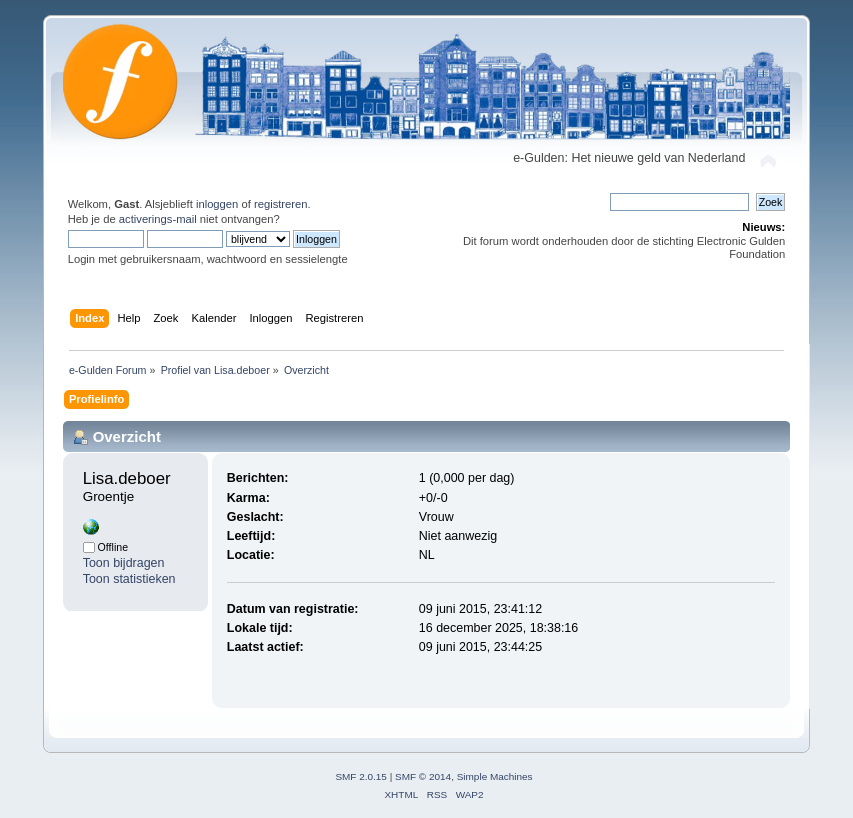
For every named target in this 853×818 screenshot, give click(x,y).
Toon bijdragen (124, 563)
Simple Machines (495, 776)
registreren (281, 204)
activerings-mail (158, 219)
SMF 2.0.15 (361, 776)
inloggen (217, 204)
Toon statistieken (129, 579)
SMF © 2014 (423, 776)
